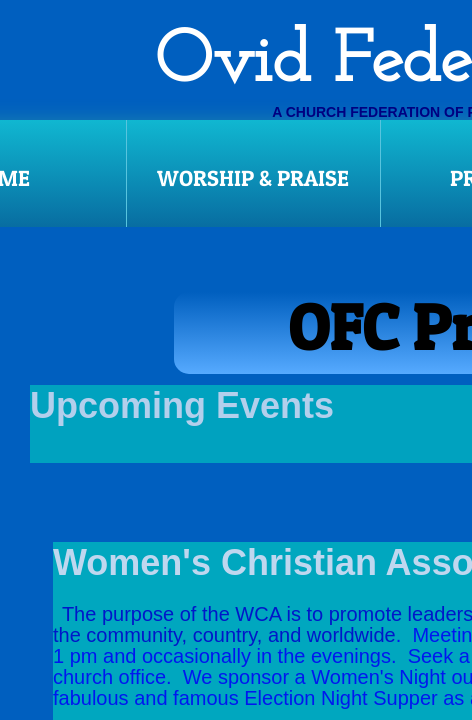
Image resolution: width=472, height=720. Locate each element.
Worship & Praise (253, 178)
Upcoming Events (187, 405)
